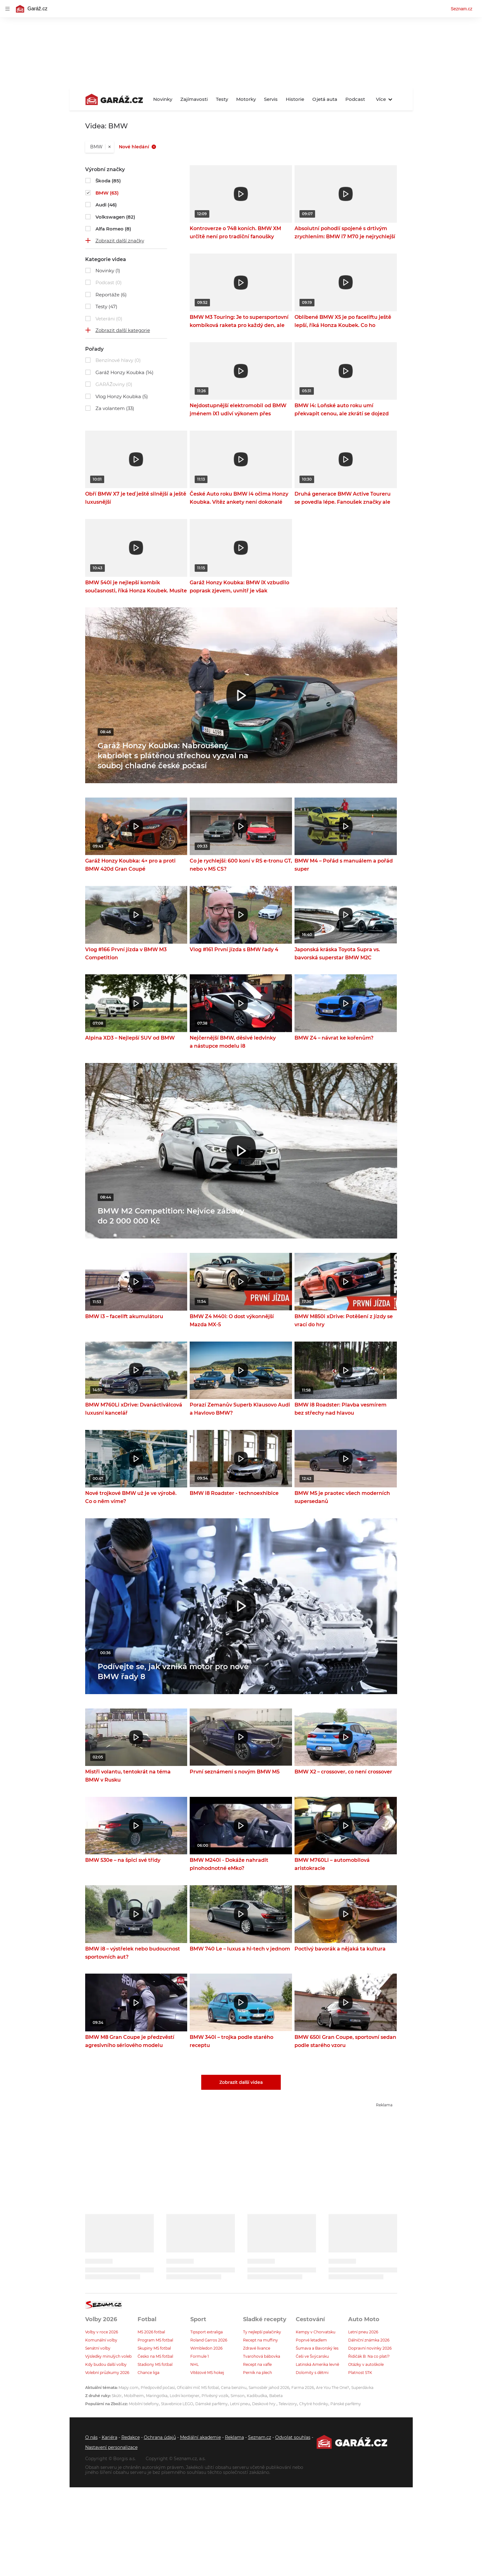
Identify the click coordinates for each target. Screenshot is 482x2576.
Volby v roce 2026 (101, 2332)
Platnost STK (360, 2372)
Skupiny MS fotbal (154, 2348)
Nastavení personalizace (111, 2447)
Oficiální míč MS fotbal (198, 2387)
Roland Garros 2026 (208, 2340)
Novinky (162, 99)
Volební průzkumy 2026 (107, 2372)
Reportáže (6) (111, 295)
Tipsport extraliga (206, 2332)
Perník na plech (257, 2372)
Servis (271, 99)
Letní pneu (240, 2403)
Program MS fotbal (155, 2340)
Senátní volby (97, 2348)
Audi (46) (106, 205)
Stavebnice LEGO (177, 2403)
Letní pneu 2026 (363, 2332)
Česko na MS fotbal (155, 2356)
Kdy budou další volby (106, 2364)
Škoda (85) (108, 181)
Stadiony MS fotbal (155, 2364)
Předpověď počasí (158, 2387)
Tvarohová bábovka (261, 2356)
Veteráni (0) (108, 319)
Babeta (276, 2395)
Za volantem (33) (114, 408)
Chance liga (148, 2372)
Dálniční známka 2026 (368, 2340)
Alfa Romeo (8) (113, 229)
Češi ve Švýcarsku (312, 2356)
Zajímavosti (194, 99)
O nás (91, 2437)
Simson (238, 2395)
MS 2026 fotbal (151, 2332)
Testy (222, 99)
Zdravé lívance (256, 2348)
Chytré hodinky (313, 2403)
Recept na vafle (257, 2364)
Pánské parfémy (345, 2403)
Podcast (355, 99)
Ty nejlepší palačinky (262, 2332)
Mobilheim (134, 2395)
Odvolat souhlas (292, 2437)
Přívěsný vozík (215, 2395)
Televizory (288, 2403)
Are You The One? (332, 2387)
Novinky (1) (107, 271)
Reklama (234, 2437)
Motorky (246, 99)
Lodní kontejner (184, 2395)
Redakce (130, 2437)
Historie (295, 99)
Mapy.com (129, 2387)
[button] (241, 193)
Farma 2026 (302, 2387)
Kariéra (109, 2437)
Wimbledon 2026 (206, 2348)
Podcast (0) (108, 282)
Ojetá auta (324, 99)
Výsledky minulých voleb (108, 2356)
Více (384, 99)
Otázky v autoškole (366, 2364)
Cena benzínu (233, 2387)
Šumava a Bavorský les (317, 2348)
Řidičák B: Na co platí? (369, 2356)
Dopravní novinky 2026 (370, 2348)
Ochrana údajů (160, 2437)
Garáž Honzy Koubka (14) (124, 372)
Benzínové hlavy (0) (118, 360)
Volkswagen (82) (115, 217)
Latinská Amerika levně (317, 2364)
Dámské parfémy (211, 2403)
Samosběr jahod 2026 (269, 2387)
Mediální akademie (200, 2437)
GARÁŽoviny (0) (113, 384)
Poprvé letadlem (311, 2340)
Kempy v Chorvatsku (315, 2332)
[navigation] (7, 9)
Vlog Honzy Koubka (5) (121, 396)
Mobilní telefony (144, 2403)
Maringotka (157, 2395)
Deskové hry (264, 2403)
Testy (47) (106, 306)
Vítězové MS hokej (207, 2372)
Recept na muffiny (260, 2340)
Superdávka (362, 2387)
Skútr (117, 2395)
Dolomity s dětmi (312, 2372)
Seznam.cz (461, 8)
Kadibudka (257, 2395)
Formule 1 (199, 2356)
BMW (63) (107, 193)
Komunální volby (101, 2340)
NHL (194, 2364)
